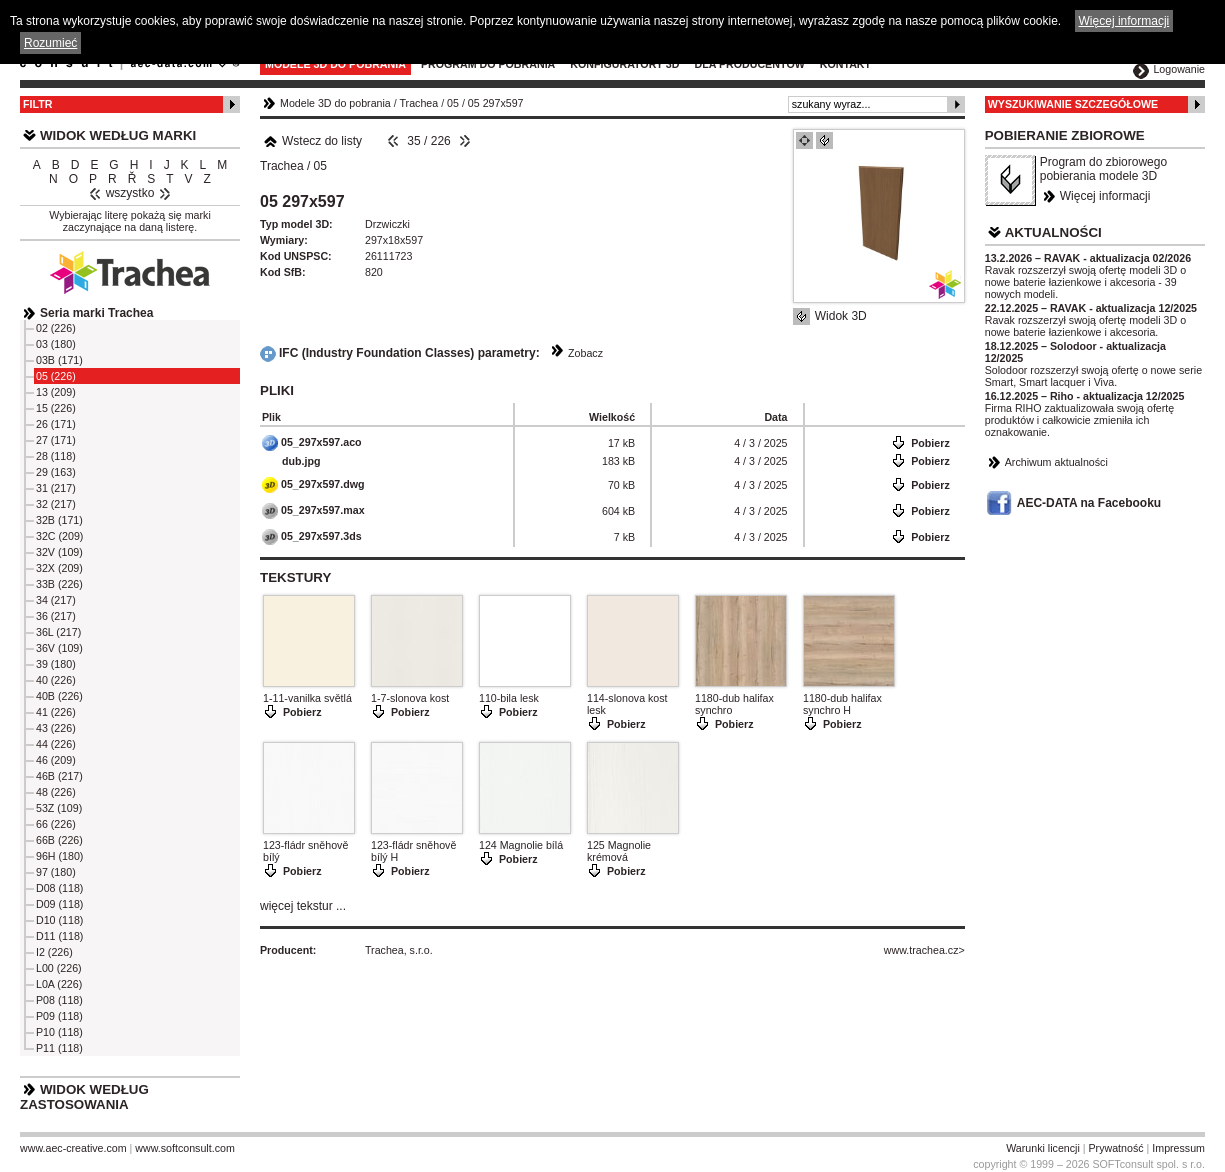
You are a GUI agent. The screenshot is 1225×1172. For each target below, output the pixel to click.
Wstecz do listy (312, 141)
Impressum (1178, 1148)
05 (453, 103)
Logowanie (1179, 69)
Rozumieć (50, 43)
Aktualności (1053, 232)
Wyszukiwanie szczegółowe (1073, 104)
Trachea (419, 103)
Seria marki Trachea (96, 313)
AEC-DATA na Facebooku (1089, 503)
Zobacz (585, 353)
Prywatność (1116, 1148)
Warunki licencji (1043, 1148)
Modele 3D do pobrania (335, 64)
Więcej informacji (1105, 196)
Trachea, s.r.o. (399, 950)
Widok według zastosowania (84, 1097)
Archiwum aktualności (1056, 462)
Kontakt (845, 64)
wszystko (130, 193)
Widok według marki (118, 135)
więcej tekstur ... (303, 906)
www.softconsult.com (185, 1148)
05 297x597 (496, 103)
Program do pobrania (488, 64)
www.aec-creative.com (73, 1148)
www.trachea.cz (921, 950)
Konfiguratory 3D (624, 64)
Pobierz (930, 443)
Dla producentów (749, 64)
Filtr (37, 104)
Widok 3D (841, 316)
